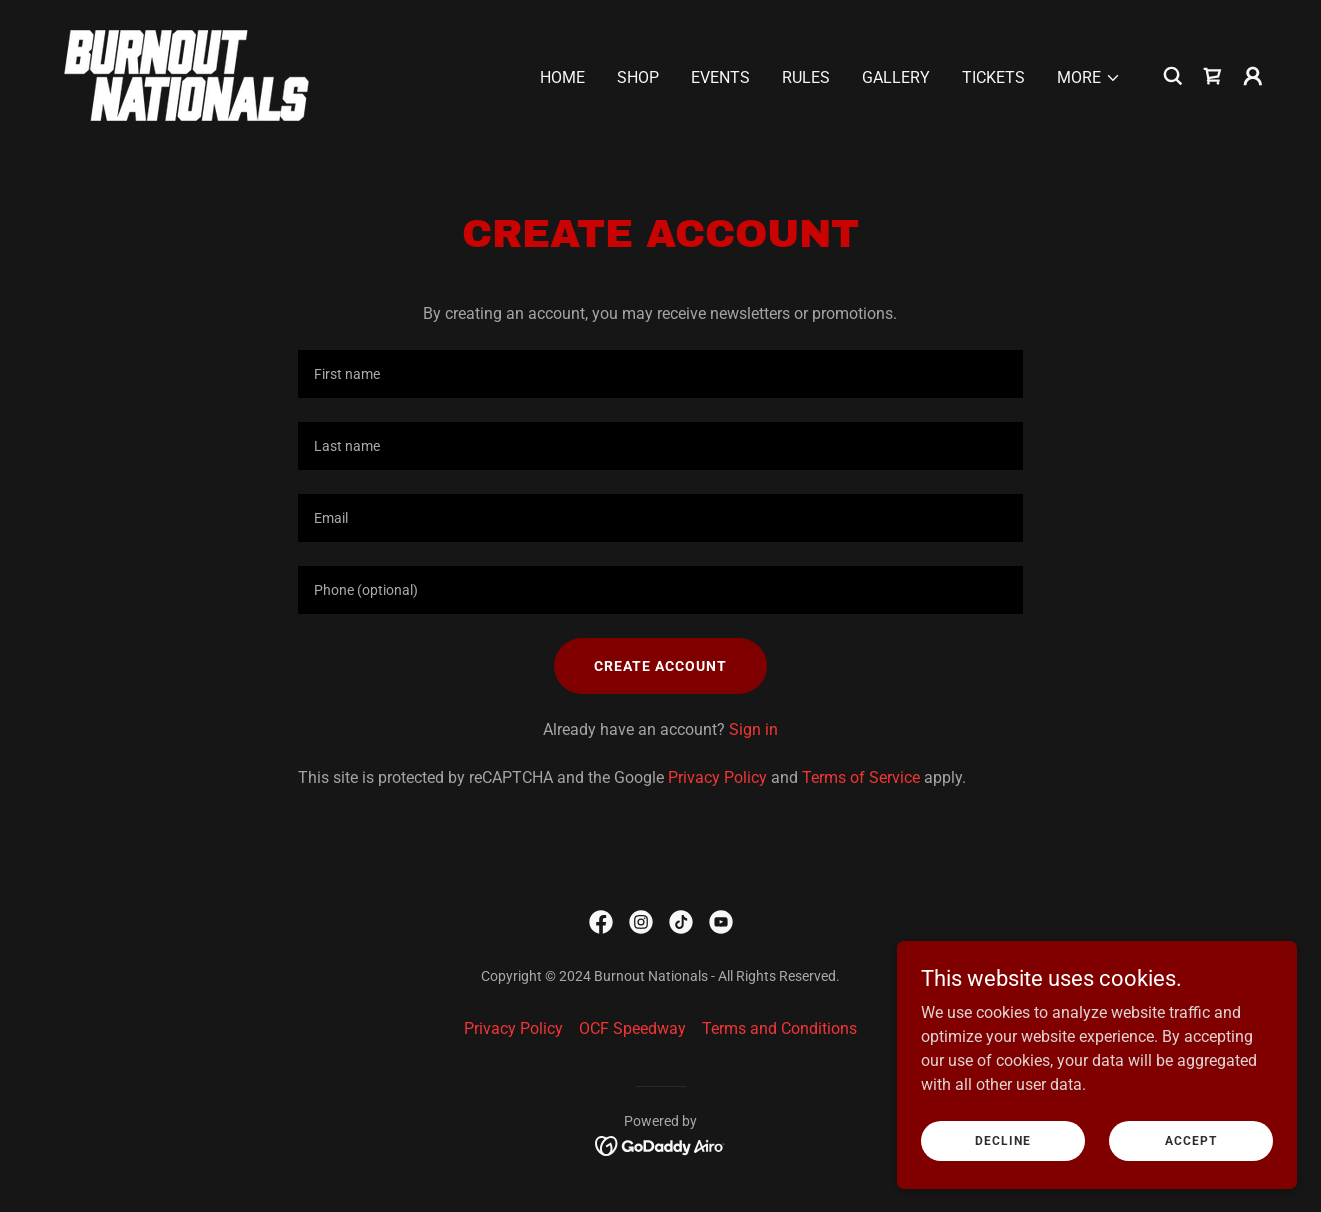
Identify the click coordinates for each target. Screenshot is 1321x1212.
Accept (1191, 1140)
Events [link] (720, 77)
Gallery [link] (896, 77)
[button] (1089, 78)
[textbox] (660, 374)
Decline (1003, 1140)
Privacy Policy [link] (717, 777)
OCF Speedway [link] (632, 1028)
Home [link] (562, 77)
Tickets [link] (993, 77)
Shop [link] (638, 77)
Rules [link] (806, 77)
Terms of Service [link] (861, 777)
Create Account (660, 666)
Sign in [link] (753, 729)
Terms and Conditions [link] (779, 1028)
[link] (186, 74)
